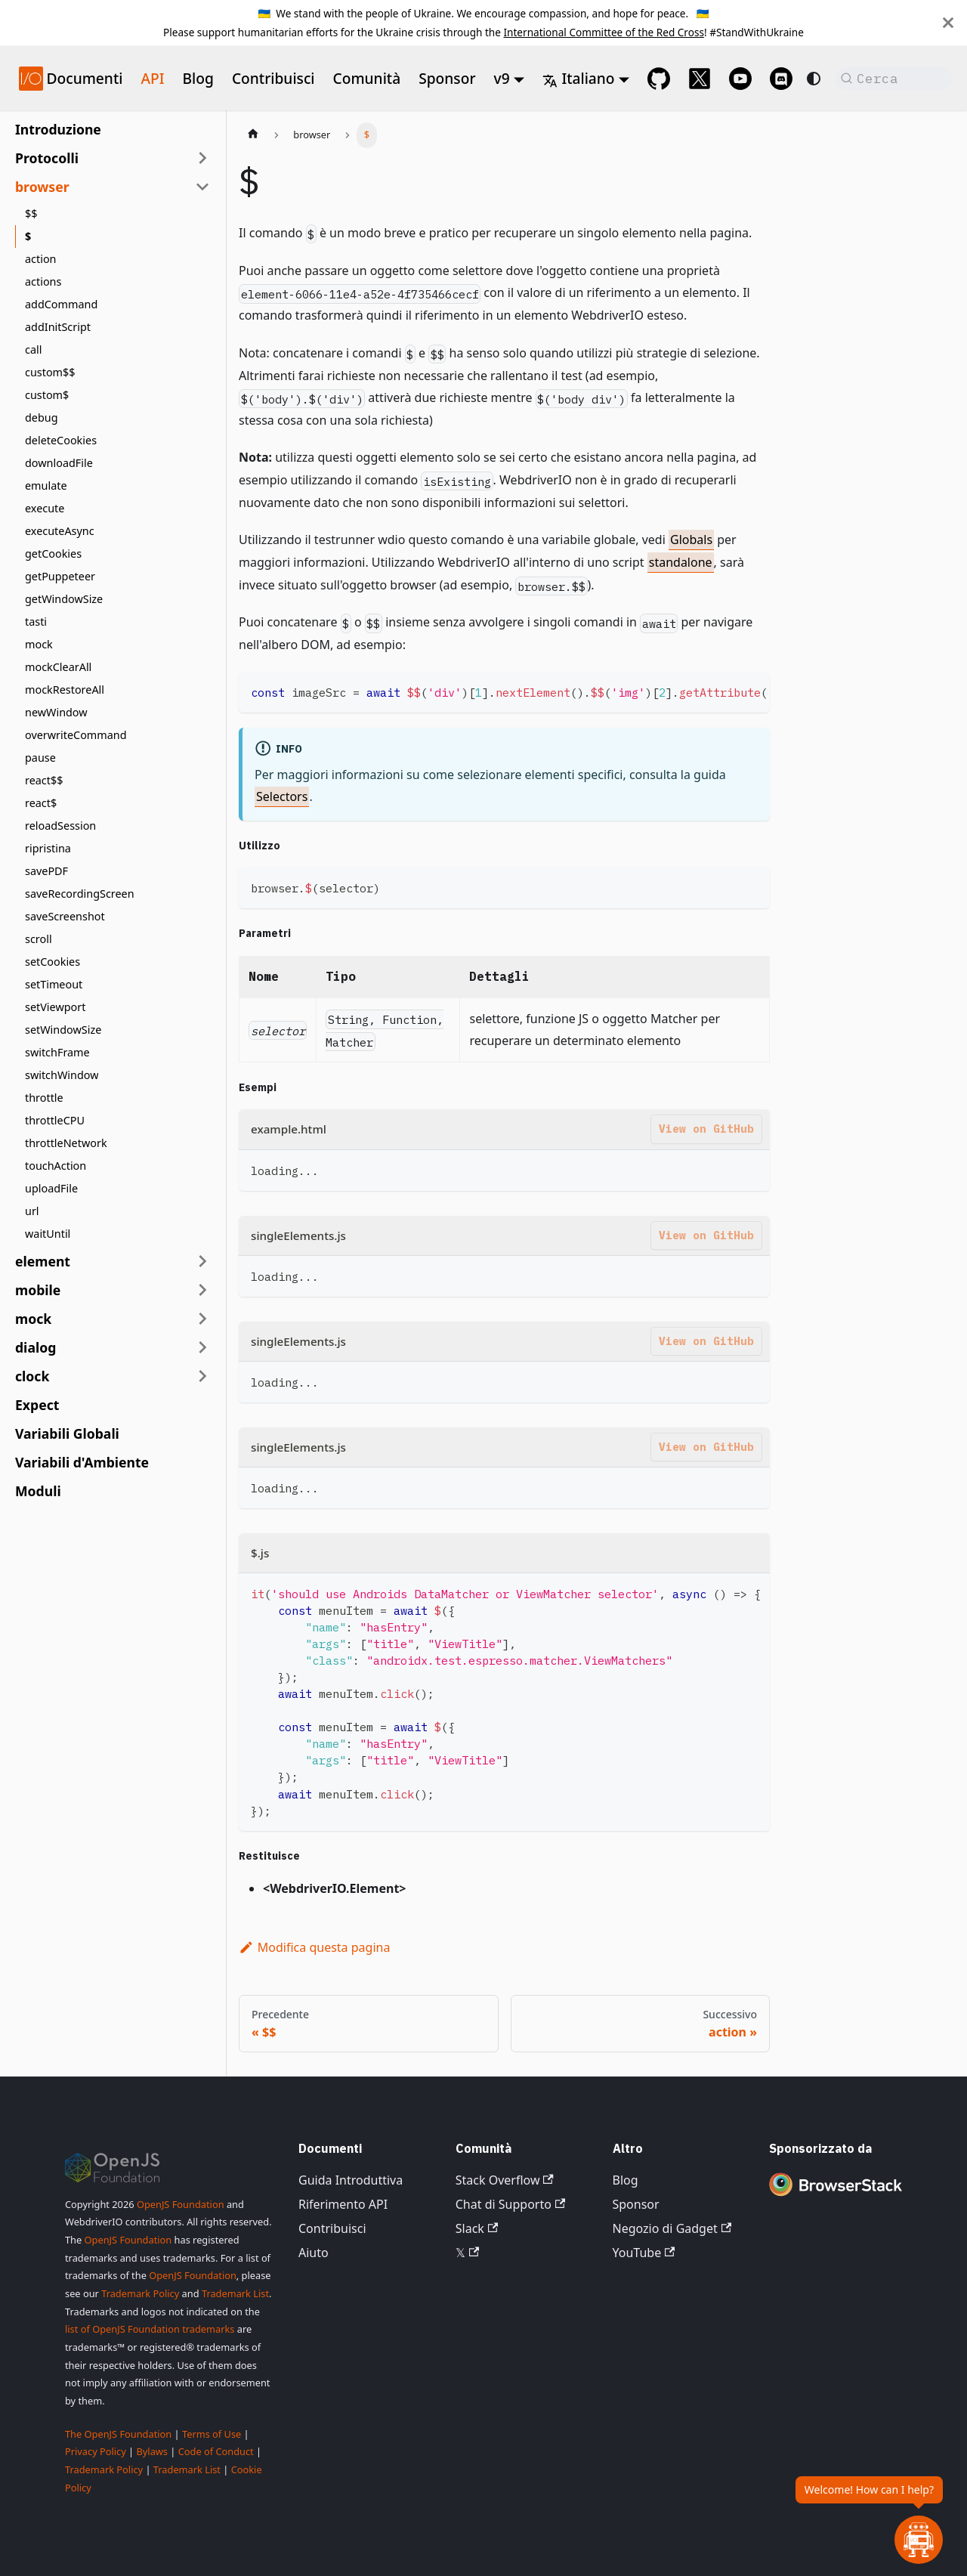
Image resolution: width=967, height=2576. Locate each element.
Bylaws (152, 2451)
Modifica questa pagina (314, 1947)
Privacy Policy (95, 2451)
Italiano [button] (578, 78)
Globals (691, 539)
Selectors (281, 796)
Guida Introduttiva (350, 2180)
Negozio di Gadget (672, 2228)
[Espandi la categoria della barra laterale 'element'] (202, 1261)
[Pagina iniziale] (253, 135)
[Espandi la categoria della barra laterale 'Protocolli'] (202, 158)
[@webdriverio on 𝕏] (699, 78)
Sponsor (447, 78)
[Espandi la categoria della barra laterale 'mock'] (202, 1318)
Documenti (84, 78)
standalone (680, 562)
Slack (477, 2228)
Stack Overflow (505, 2180)
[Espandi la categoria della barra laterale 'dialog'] (202, 1347)
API (152, 78)
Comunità (367, 78)
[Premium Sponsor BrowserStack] (835, 2196)
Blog (198, 78)
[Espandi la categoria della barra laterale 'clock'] (202, 1376)
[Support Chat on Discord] (781, 78)
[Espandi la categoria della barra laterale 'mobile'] (202, 1290)
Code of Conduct (216, 2451)
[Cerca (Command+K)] (893, 78)
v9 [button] (502, 78)
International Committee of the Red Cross (603, 32)
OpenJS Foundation (180, 2204)
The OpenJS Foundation (118, 2434)
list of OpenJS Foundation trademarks (149, 2329)
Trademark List (235, 2293)
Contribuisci (273, 78)
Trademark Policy (140, 2293)
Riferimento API (343, 2204)
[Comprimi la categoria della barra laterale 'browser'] (202, 186)
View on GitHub (706, 1128)
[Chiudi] (948, 22)
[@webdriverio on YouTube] (740, 78)
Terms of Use (211, 2434)
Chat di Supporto (510, 2204)
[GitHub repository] (658, 78)
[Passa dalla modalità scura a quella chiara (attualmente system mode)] (814, 78)
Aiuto (313, 2252)
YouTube (644, 2252)
